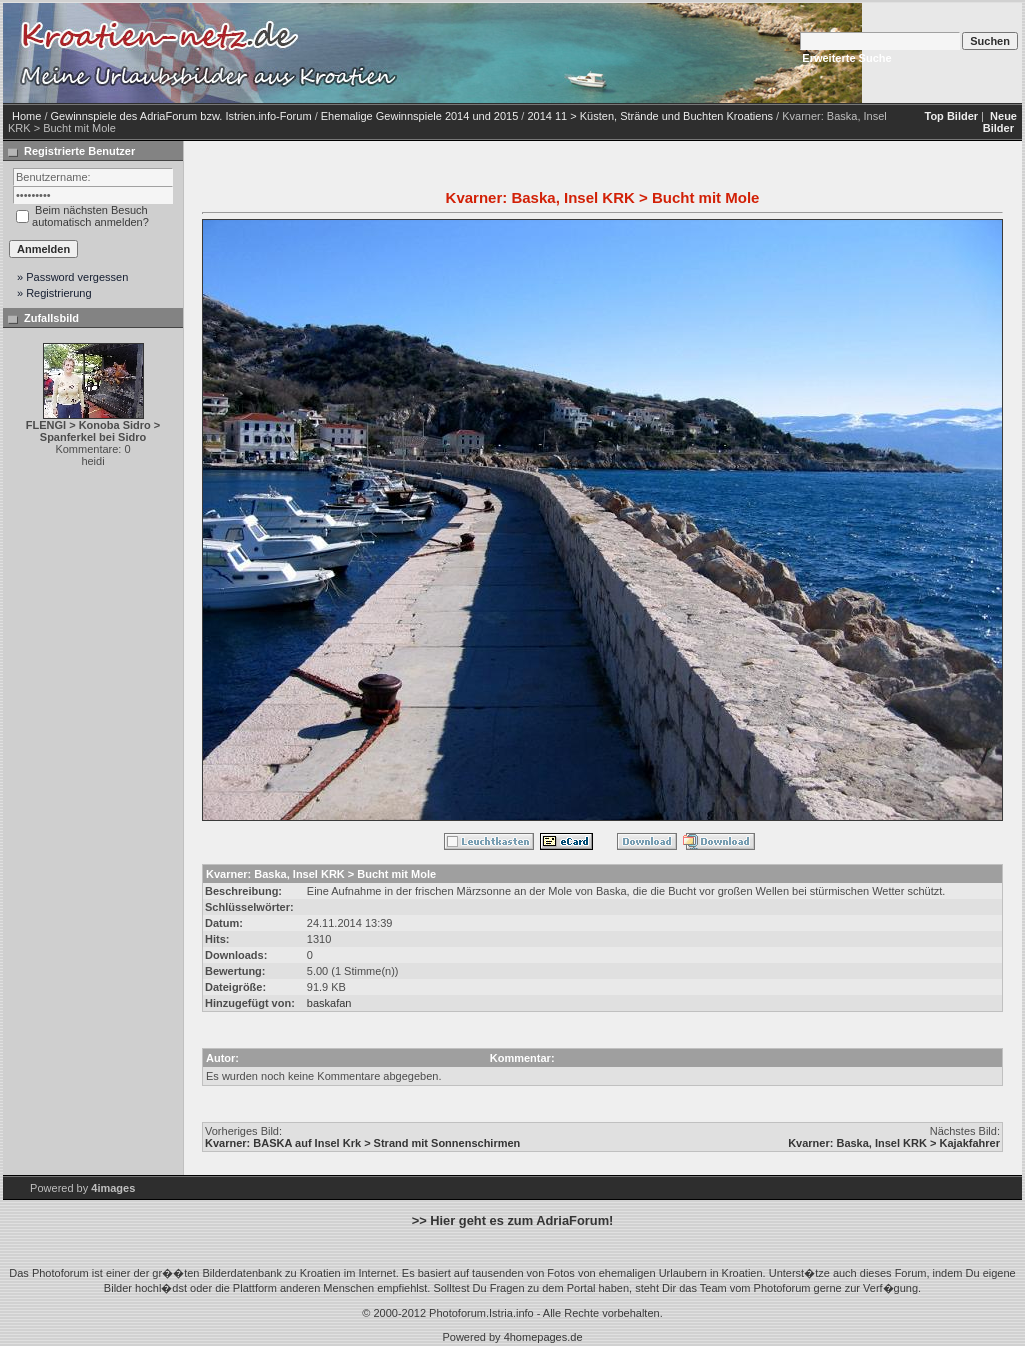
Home (26, 116)
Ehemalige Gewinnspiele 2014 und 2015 (420, 116)
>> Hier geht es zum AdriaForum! (513, 1220)
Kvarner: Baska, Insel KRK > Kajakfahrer (894, 1143)
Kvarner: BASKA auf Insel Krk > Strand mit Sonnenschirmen (362, 1143)
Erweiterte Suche (846, 58)
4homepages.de (543, 1337)
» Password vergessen (72, 277)
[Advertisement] (547, 103)
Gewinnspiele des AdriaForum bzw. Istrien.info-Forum (181, 116)
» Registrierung (54, 293)
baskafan (329, 1003)
